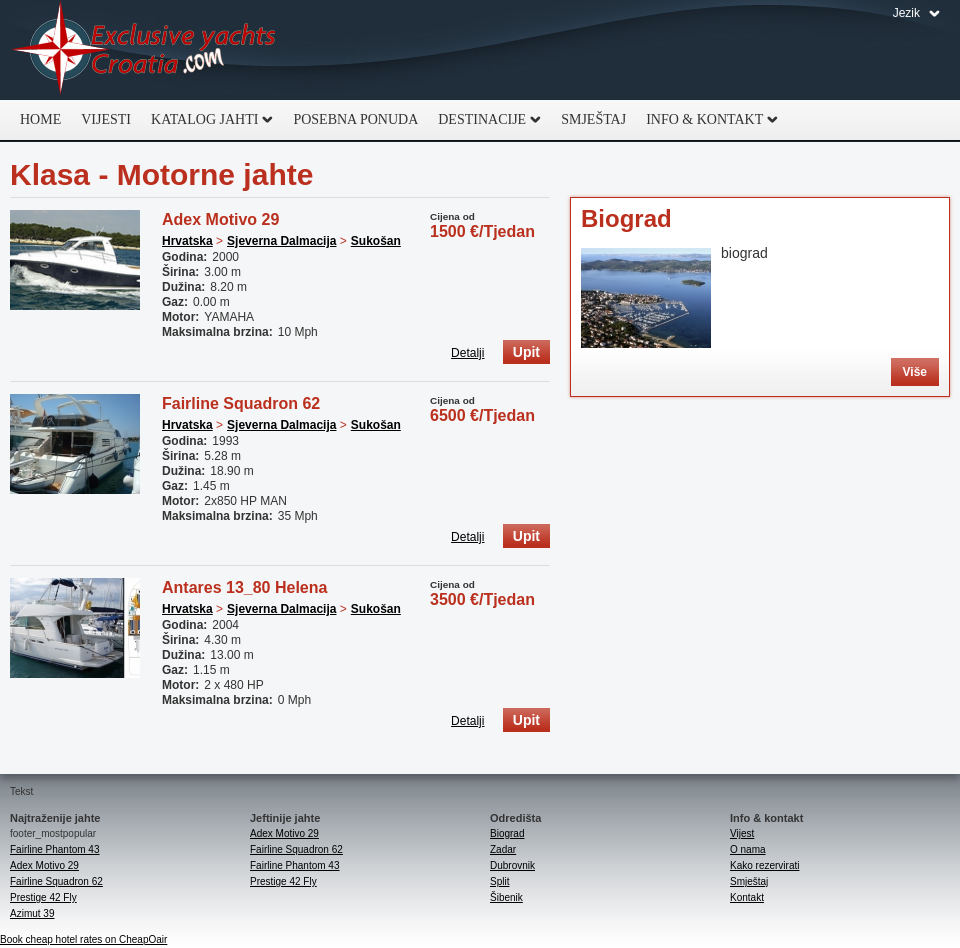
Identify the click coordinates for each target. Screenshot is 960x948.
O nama (748, 849)
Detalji (467, 353)
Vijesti (106, 119)
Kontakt (747, 897)
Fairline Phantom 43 (55, 849)
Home (40, 119)
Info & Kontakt (707, 120)
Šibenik (506, 897)
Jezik (906, 13)
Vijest (742, 833)
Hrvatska (187, 241)
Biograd (626, 218)
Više (915, 372)
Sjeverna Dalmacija (281, 241)
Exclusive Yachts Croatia (145, 50)
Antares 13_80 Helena (244, 587)
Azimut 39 (32, 913)
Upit (526, 352)
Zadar (503, 849)
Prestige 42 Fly (43, 897)
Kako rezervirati (764, 865)
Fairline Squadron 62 (241, 403)
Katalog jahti (207, 120)
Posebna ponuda (355, 119)
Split (499, 881)
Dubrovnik (512, 865)
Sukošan (376, 241)
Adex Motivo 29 (220, 219)
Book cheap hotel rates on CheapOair (83, 939)
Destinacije (484, 120)
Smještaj (593, 119)
